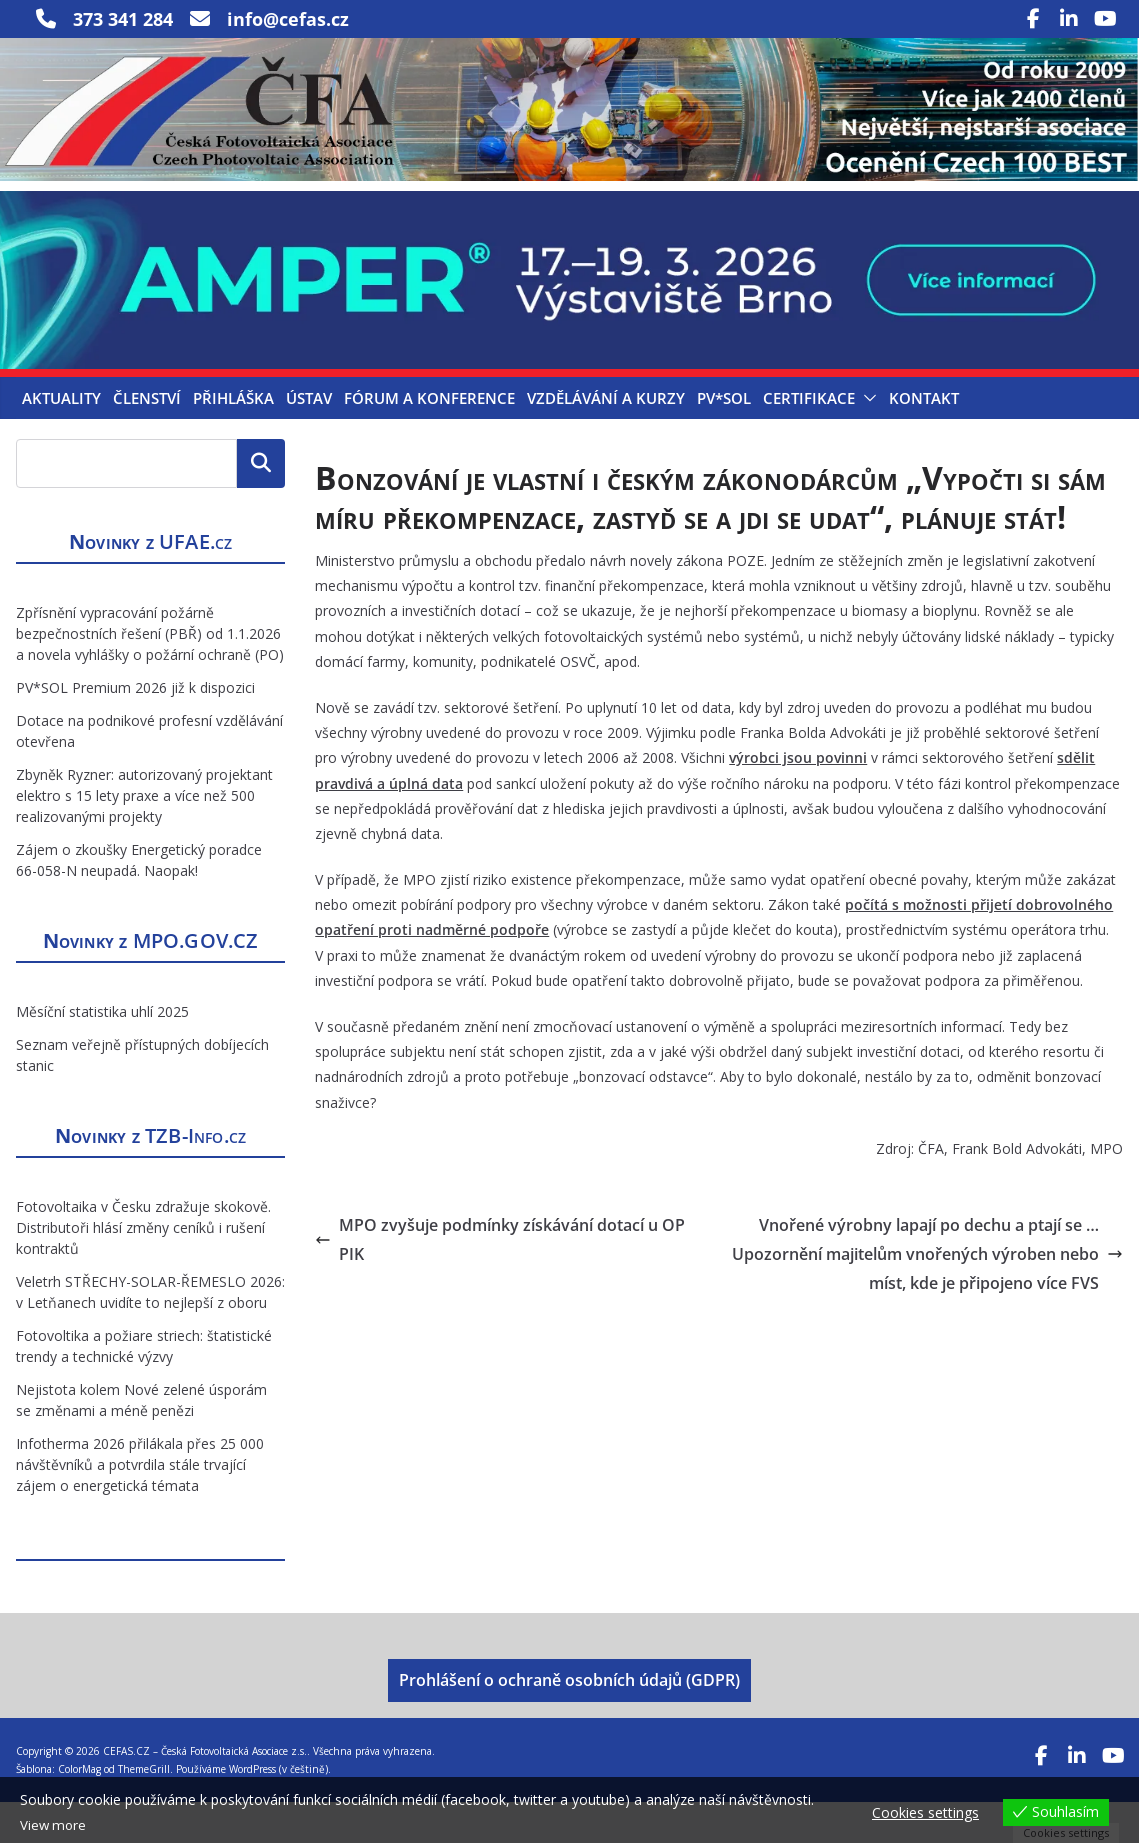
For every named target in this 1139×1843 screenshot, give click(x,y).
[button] (866, 440)
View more (54, 1825)
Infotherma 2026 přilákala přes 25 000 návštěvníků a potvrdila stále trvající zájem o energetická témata (140, 1505)
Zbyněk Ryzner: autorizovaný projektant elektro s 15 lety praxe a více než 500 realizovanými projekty (144, 836)
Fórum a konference (429, 440)
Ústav (309, 440)
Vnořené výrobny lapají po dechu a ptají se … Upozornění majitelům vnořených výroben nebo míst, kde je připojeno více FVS (927, 1295)
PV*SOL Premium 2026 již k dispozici (135, 728)
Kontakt (924, 440)
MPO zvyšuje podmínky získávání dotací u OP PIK (500, 1280)
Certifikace (809, 440)
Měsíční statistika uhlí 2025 (102, 1052)
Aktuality (61, 440)
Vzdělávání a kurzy (606, 440)
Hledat (261, 505)
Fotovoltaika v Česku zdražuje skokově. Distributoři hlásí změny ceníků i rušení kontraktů (143, 1268)
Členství (147, 440)
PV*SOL (724, 440)
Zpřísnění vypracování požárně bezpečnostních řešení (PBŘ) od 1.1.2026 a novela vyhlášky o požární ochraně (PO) (150, 674)
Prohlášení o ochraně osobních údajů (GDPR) (569, 1721)
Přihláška (233, 440)
